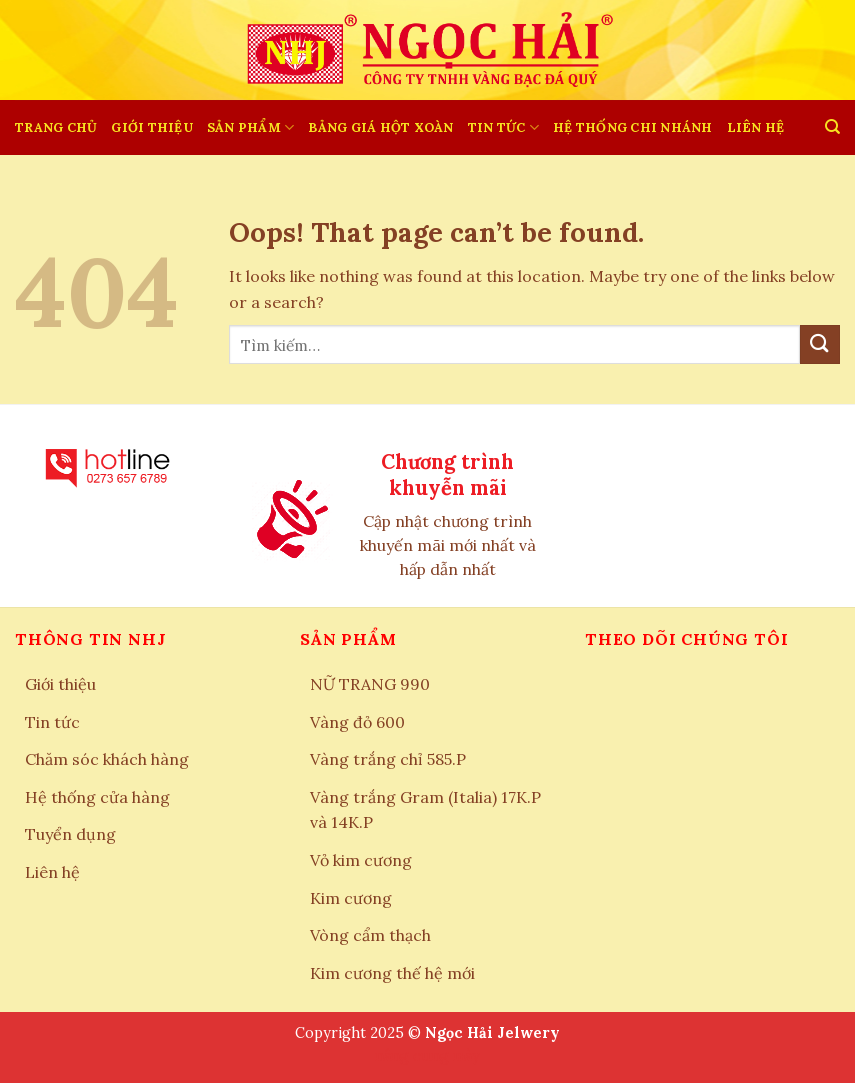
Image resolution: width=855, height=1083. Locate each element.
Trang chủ (56, 127)
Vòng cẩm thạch (370, 935)
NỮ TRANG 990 (370, 684)
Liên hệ (52, 872)
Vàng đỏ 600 (357, 722)
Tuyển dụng (70, 834)
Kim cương (351, 898)
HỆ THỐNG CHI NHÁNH (633, 127)
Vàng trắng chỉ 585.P (388, 759)
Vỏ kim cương (361, 860)
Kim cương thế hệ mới (392, 973)
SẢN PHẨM (251, 127)
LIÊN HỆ (756, 127)
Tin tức (503, 127)
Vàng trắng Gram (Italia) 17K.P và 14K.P (425, 810)
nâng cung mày (427, 1056)
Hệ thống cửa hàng (97, 797)
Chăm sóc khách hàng (107, 759)
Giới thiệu (152, 127)
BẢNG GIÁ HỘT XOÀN (380, 127)
